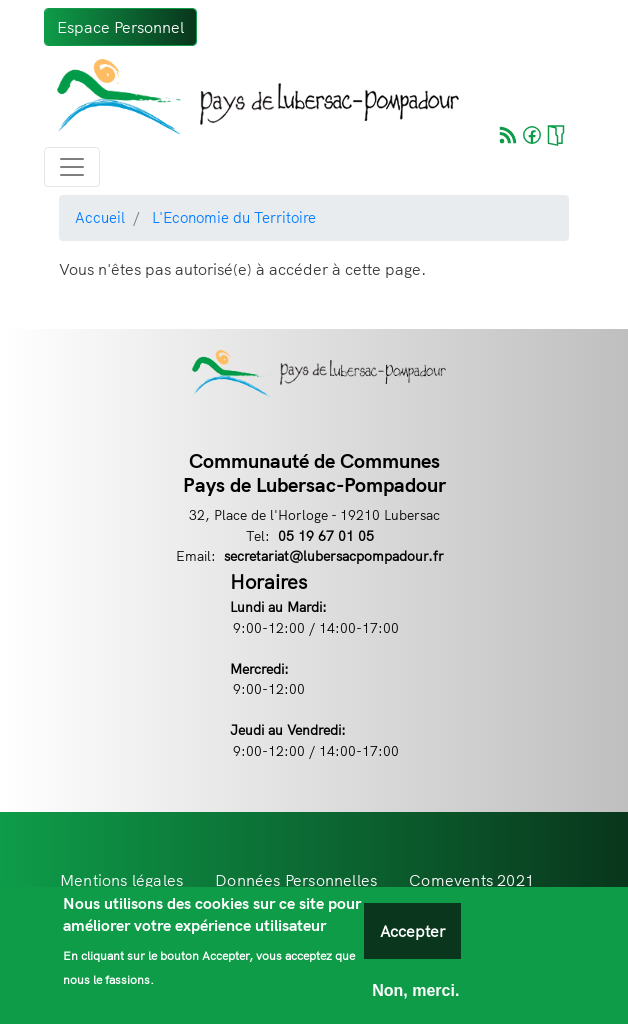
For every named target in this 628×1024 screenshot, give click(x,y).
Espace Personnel (120, 27)
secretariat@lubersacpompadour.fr (334, 555)
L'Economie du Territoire (234, 217)
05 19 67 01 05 (326, 535)
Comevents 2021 (471, 880)
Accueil (100, 217)
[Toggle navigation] (72, 167)
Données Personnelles (296, 880)
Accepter (412, 938)
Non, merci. (415, 997)
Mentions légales (121, 880)
